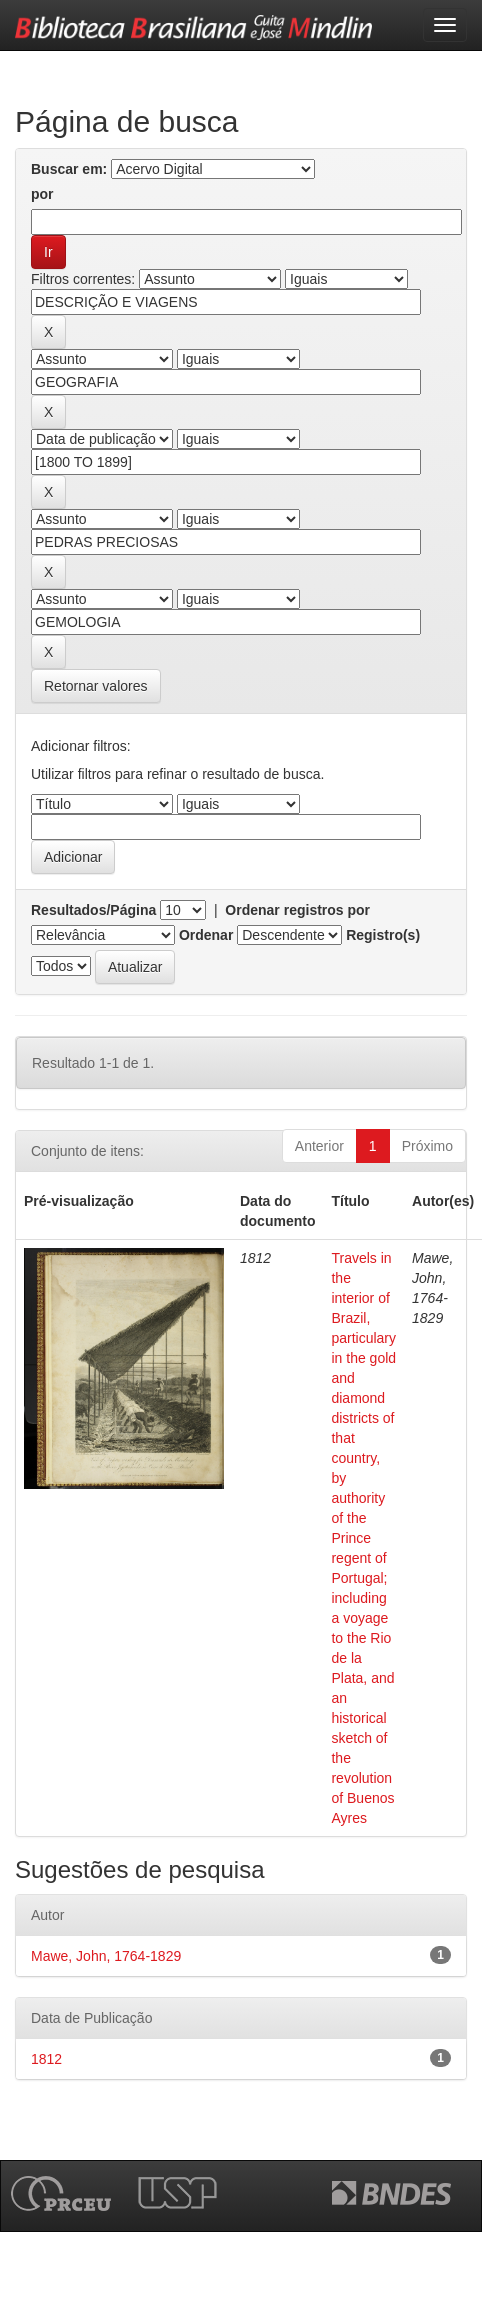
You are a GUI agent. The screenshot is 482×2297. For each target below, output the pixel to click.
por (42, 194)
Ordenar (206, 935)
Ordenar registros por (297, 910)
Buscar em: (69, 169)
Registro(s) (383, 935)
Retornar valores (96, 686)
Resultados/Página (93, 910)
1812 (46, 2059)
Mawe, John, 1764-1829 (106, 1956)
